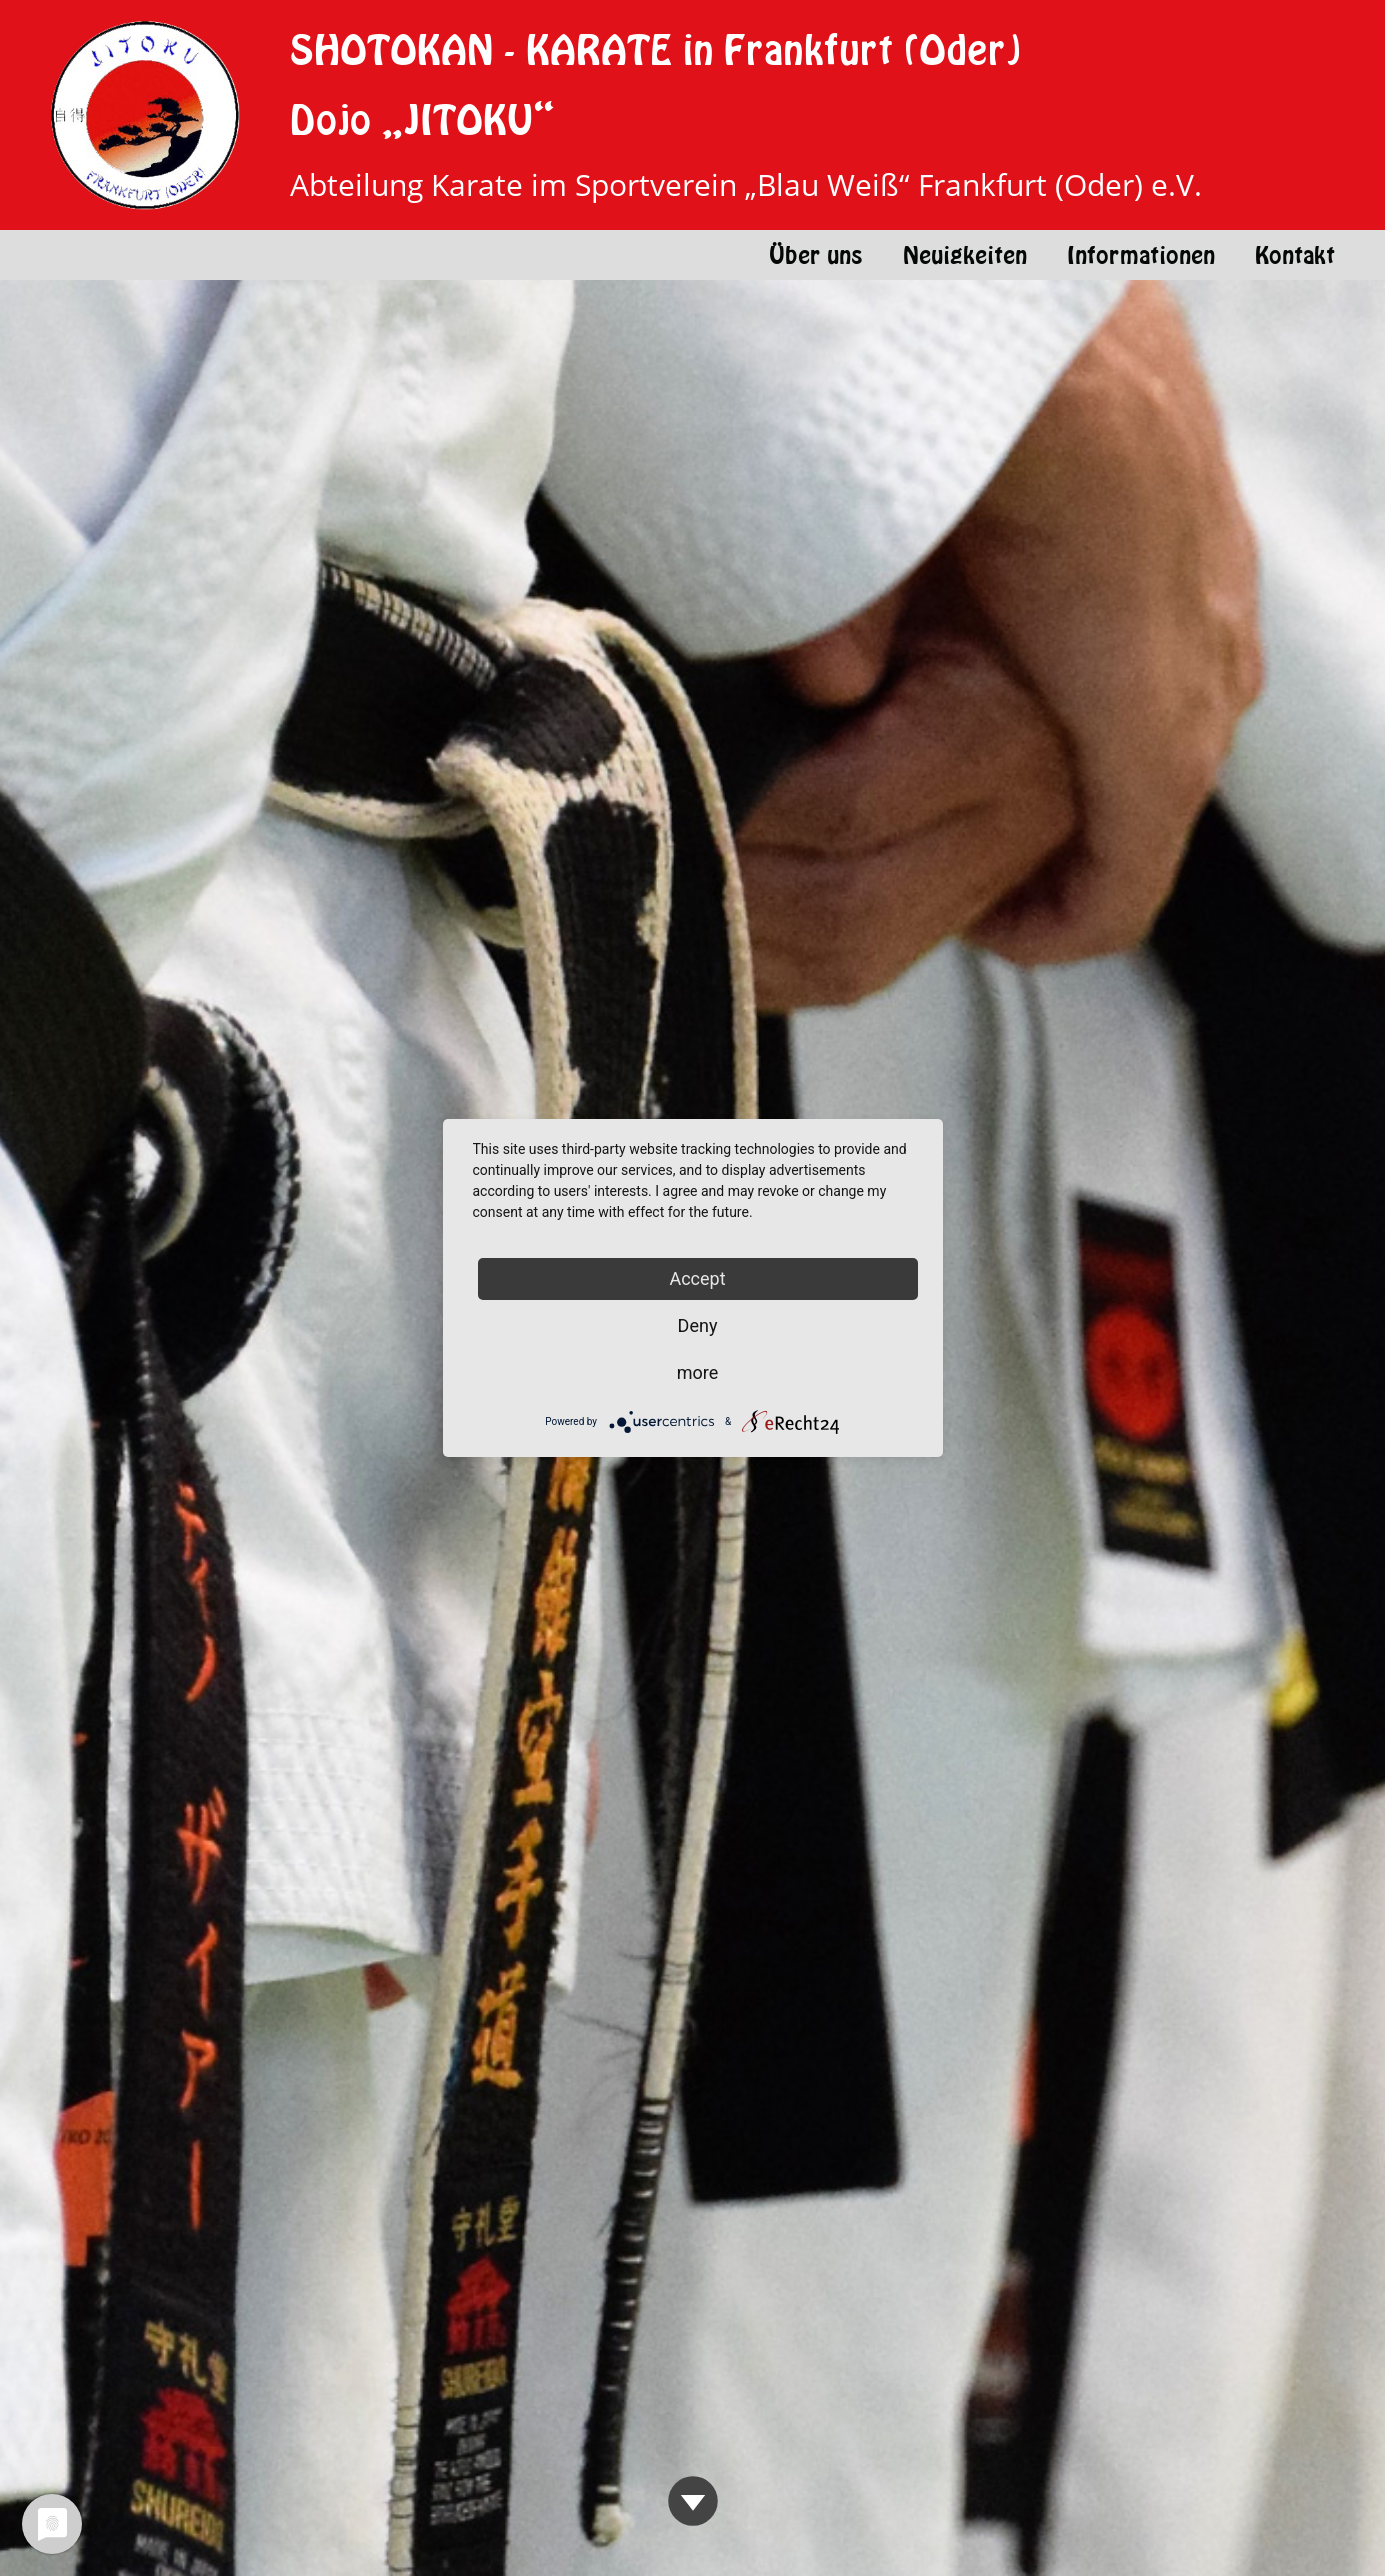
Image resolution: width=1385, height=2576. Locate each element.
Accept (697, 1278)
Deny (698, 1325)
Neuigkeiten (965, 255)
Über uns (816, 255)
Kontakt (1295, 255)
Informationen (1141, 255)
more (698, 1372)
